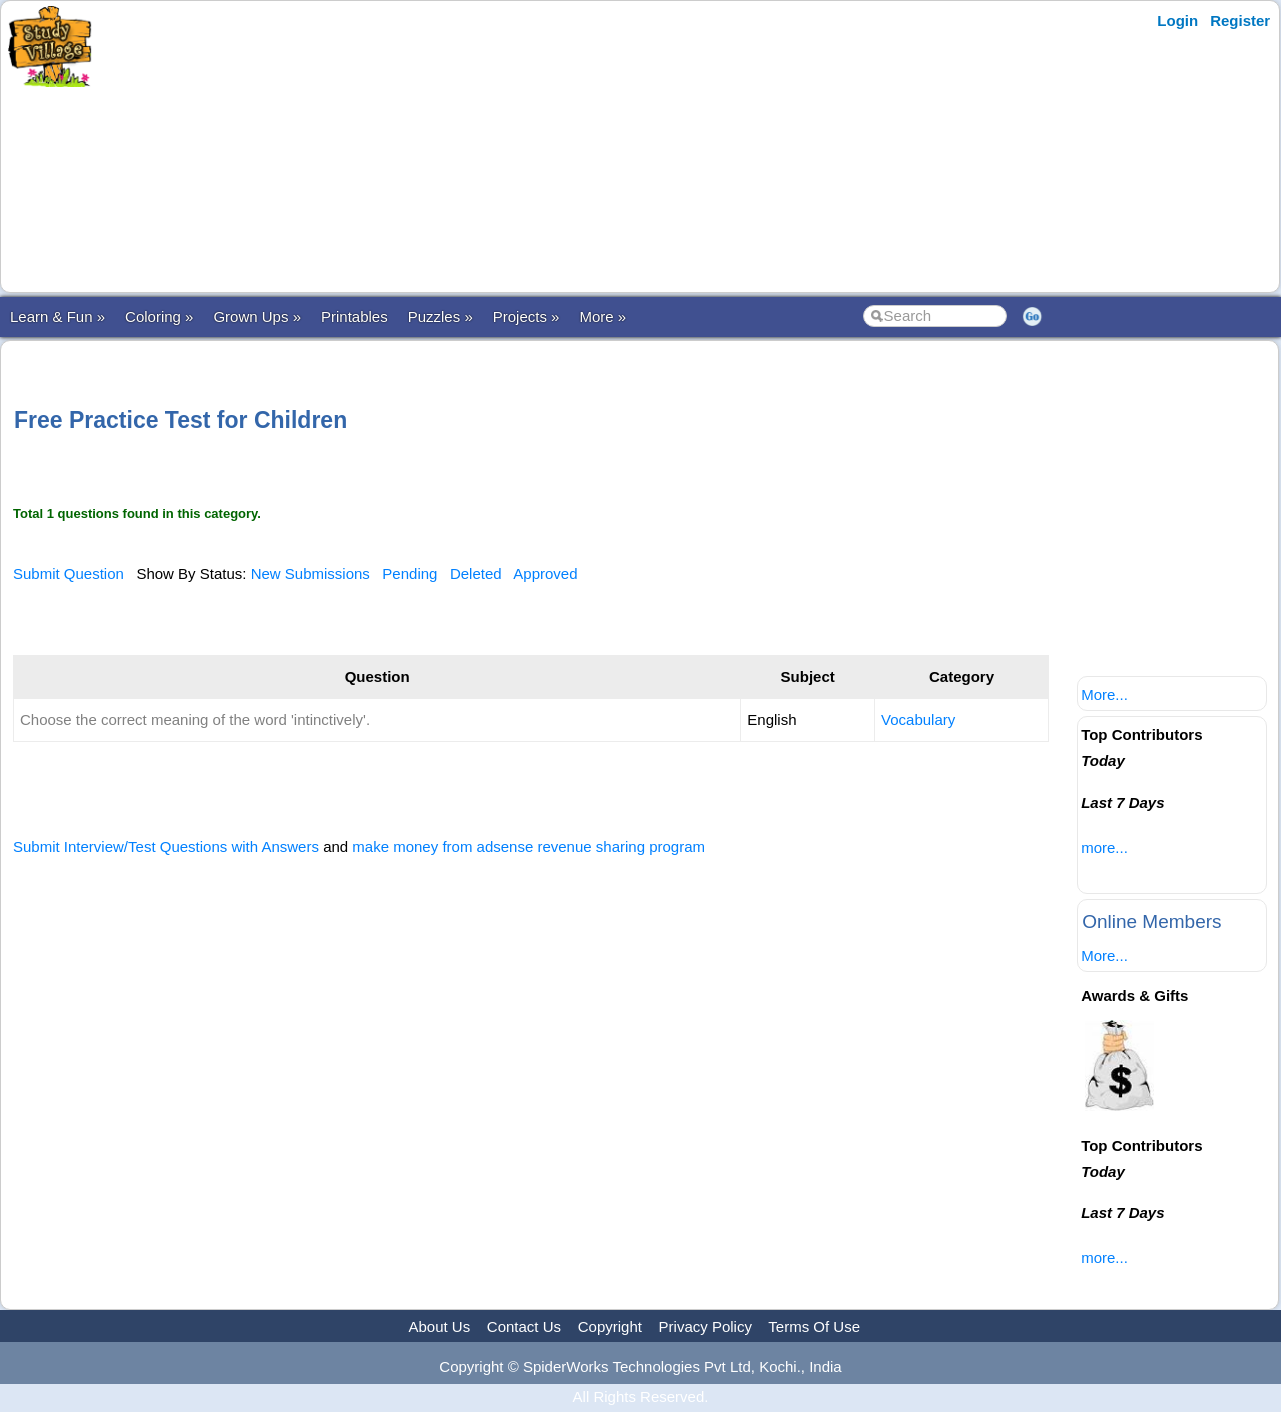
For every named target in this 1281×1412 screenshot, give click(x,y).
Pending (409, 573)
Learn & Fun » (57, 316)
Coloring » (159, 316)
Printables (354, 316)
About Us (439, 1326)
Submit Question (68, 573)
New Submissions (310, 573)
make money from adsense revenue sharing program (528, 846)
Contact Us (524, 1326)
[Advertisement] (493, 147)
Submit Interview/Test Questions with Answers (166, 846)
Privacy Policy (705, 1326)
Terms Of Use (814, 1326)
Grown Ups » (257, 316)
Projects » (526, 316)
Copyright (610, 1326)
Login (1177, 20)
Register (1240, 20)
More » (602, 316)
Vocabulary (918, 719)
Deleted (476, 573)
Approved (545, 573)
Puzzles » (440, 316)
